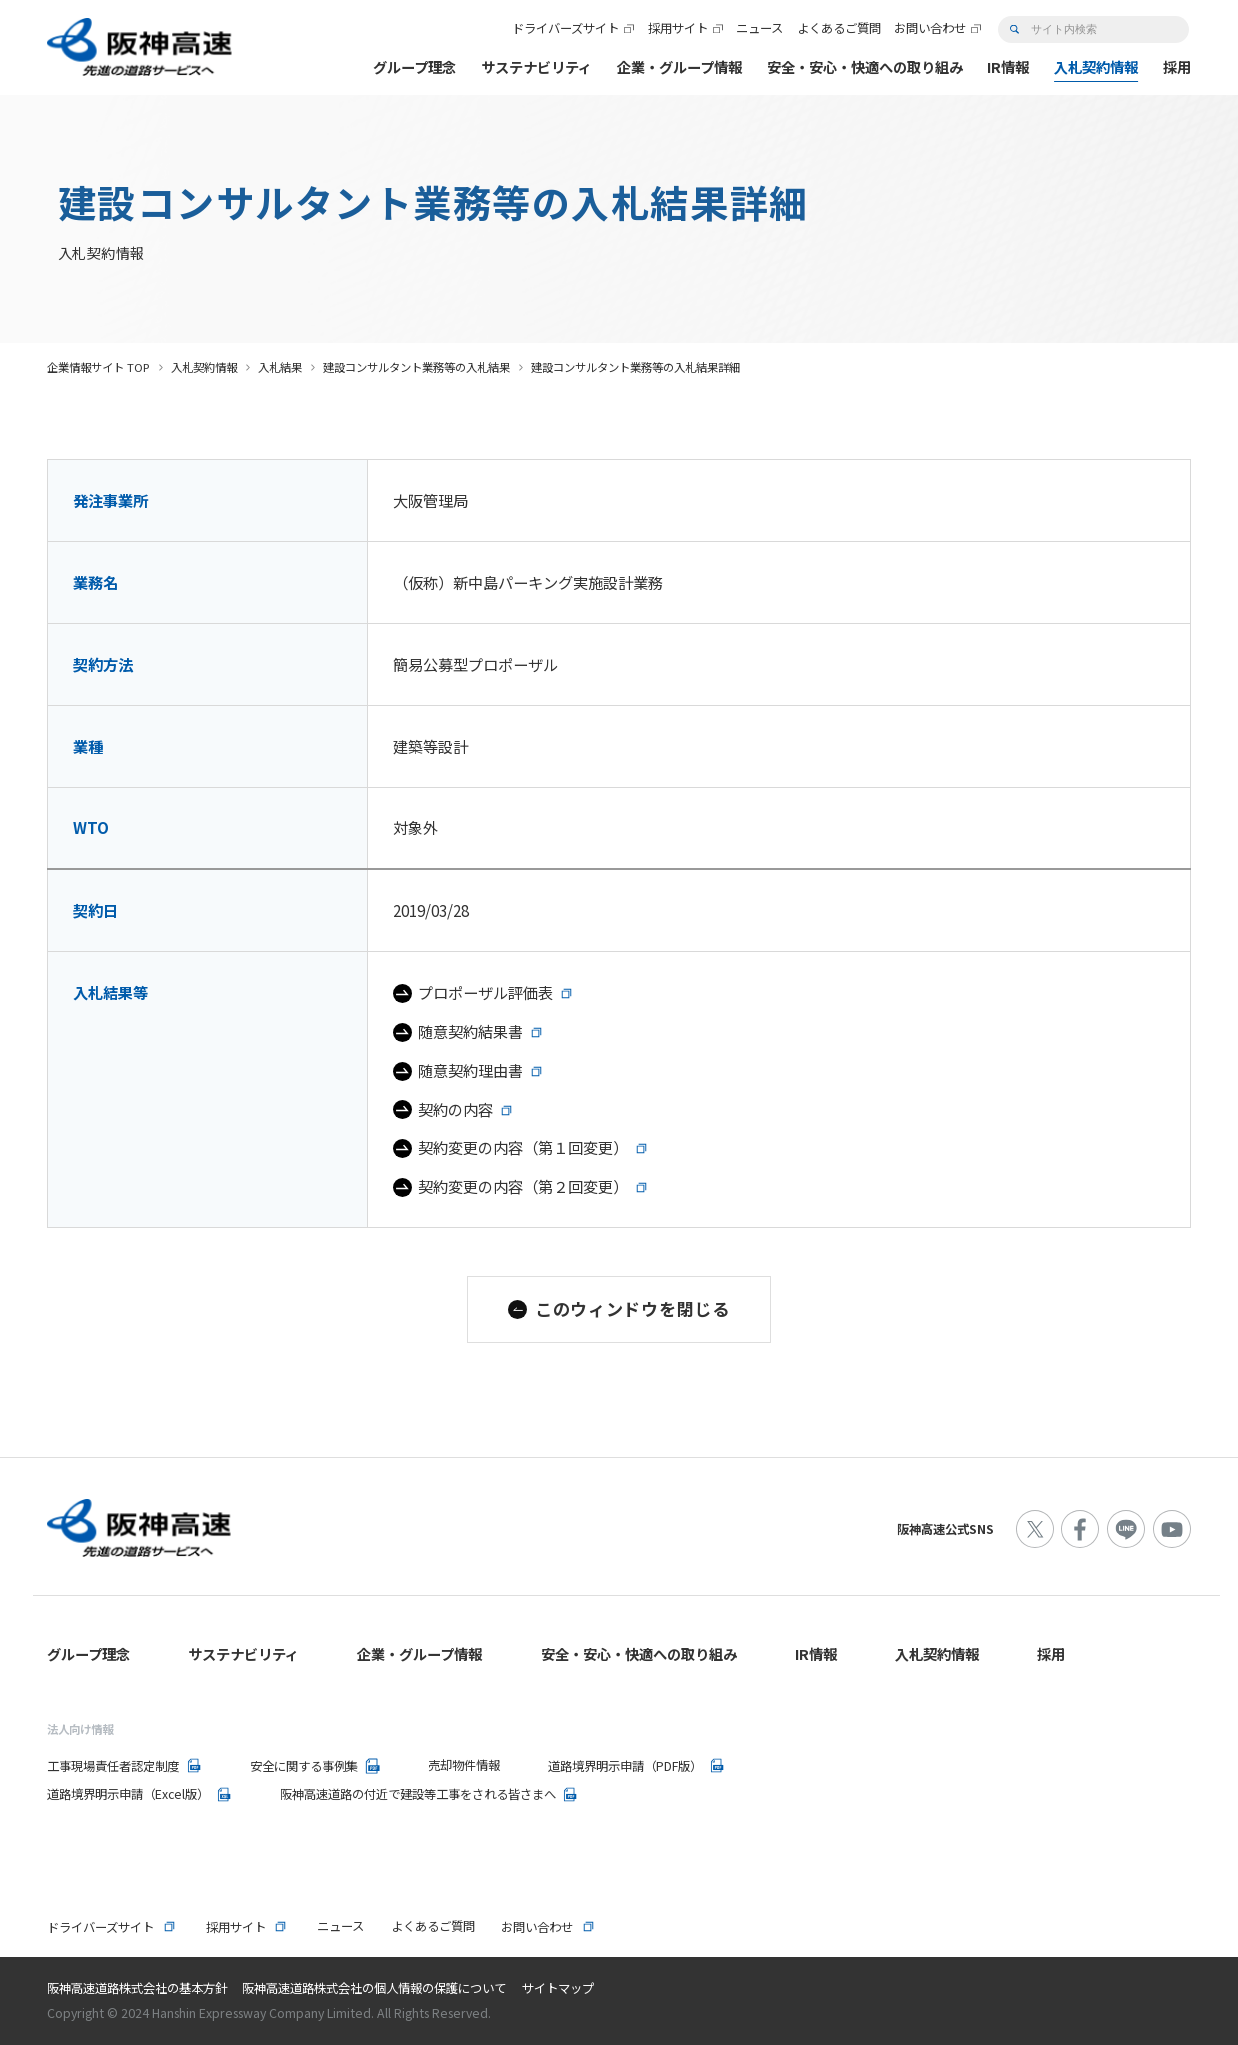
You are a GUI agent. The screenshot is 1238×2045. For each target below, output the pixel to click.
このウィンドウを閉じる (632, 1308)
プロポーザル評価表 (485, 992)
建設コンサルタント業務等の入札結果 (416, 367)
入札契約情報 (204, 367)
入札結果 (280, 367)
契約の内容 (455, 1109)
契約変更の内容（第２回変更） (523, 1186)
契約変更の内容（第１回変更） (523, 1147)
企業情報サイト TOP (98, 367)
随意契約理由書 (470, 1070)
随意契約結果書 (470, 1031)
